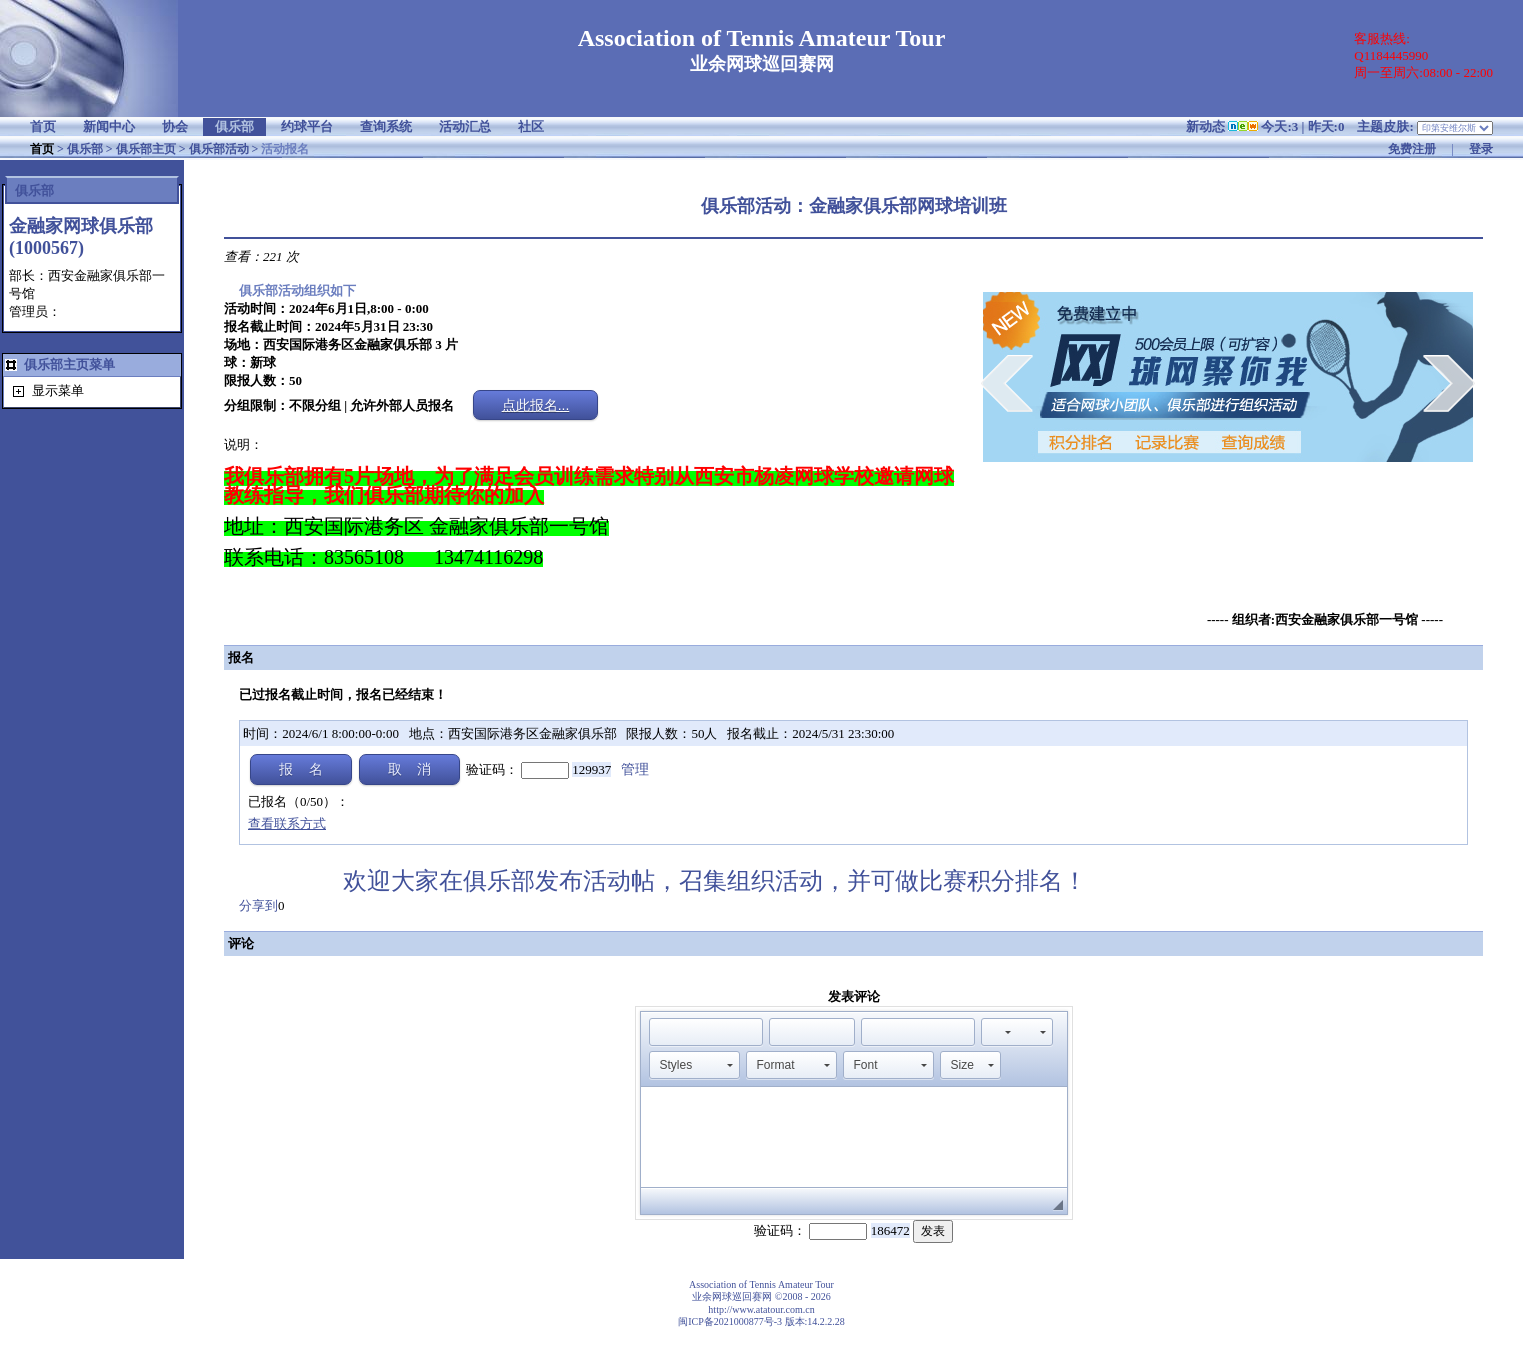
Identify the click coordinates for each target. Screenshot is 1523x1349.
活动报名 (285, 149)
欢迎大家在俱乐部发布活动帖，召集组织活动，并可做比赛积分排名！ (730, 881)
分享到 (258, 905)
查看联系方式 (287, 823)
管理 (635, 769)
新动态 (1205, 126)
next (1449, 383)
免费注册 (1412, 149)
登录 (1481, 149)
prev (1006, 383)
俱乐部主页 (146, 149)
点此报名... (536, 405)
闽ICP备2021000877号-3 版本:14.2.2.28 (761, 1321)
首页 (42, 149)
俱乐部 (85, 149)
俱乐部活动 (219, 149)
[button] (664, 1032)
